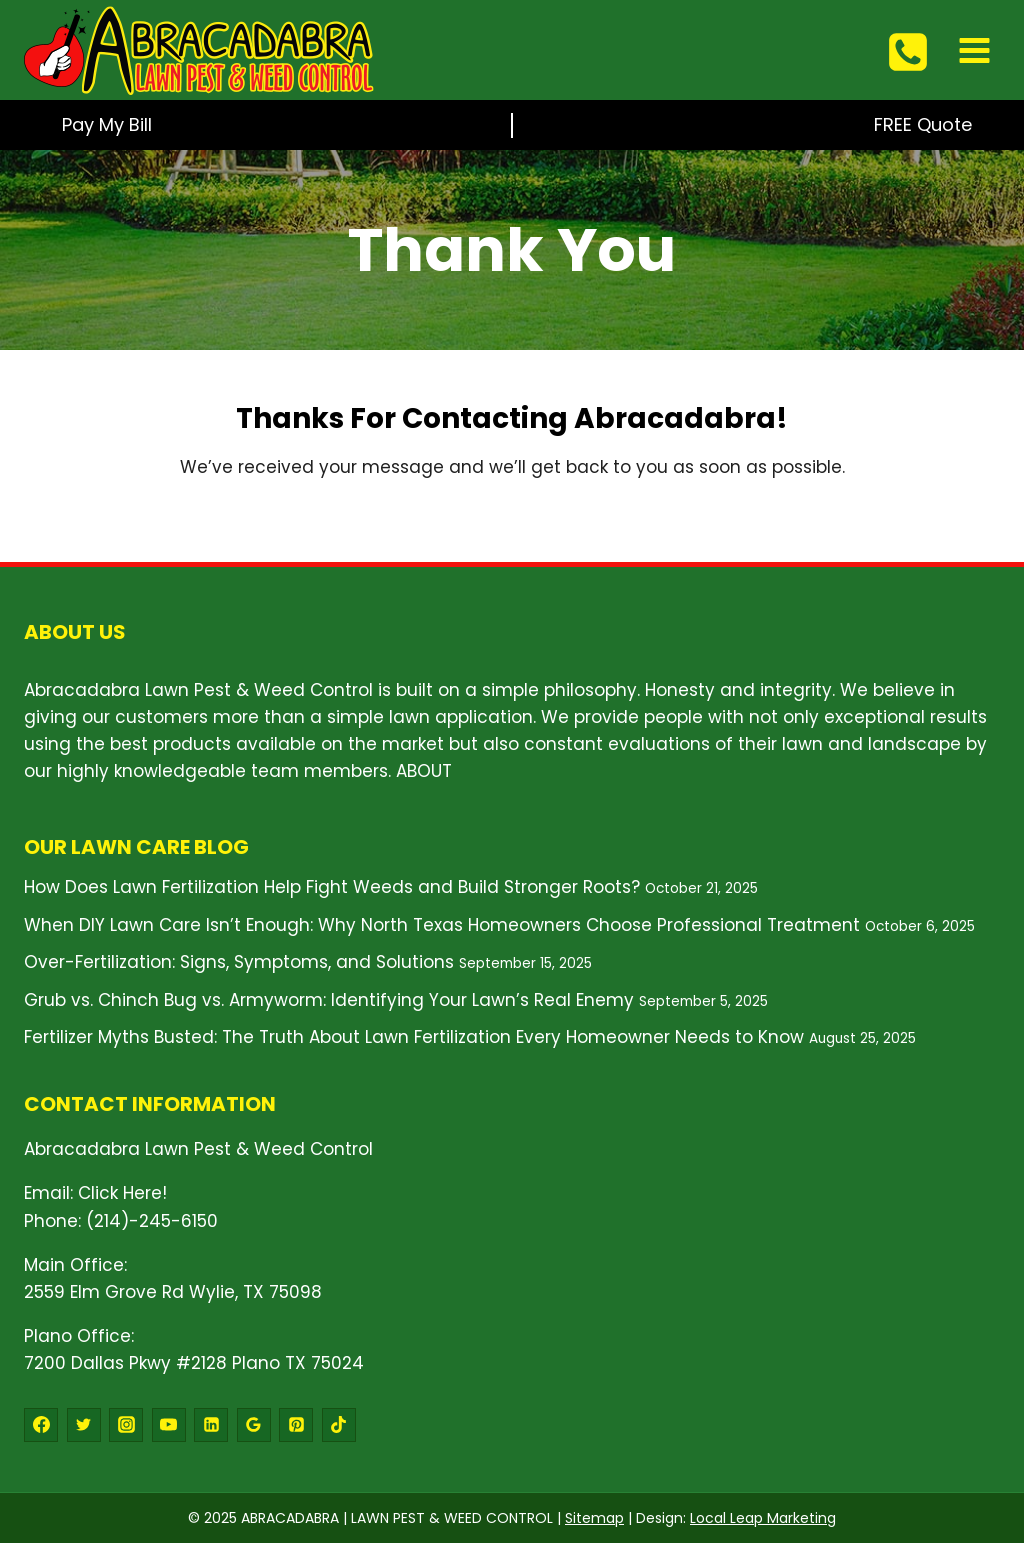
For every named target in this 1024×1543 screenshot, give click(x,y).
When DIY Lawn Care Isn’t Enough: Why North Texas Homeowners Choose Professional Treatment (442, 925)
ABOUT (424, 771)
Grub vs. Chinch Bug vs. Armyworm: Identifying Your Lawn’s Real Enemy (329, 1000)
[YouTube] (169, 1425)
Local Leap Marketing (763, 1518)
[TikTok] (339, 1425)
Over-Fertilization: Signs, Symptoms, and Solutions (239, 962)
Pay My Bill (107, 124)
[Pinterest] (296, 1425)
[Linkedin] (211, 1425)
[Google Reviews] (254, 1425)
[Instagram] (126, 1425)
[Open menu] (974, 50)
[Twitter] (84, 1425)
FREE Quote (923, 124)
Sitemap (594, 1518)
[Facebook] (41, 1425)
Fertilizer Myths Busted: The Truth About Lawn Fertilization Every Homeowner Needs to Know (414, 1037)
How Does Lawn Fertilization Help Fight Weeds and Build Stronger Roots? (332, 887)
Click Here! (122, 1193)
